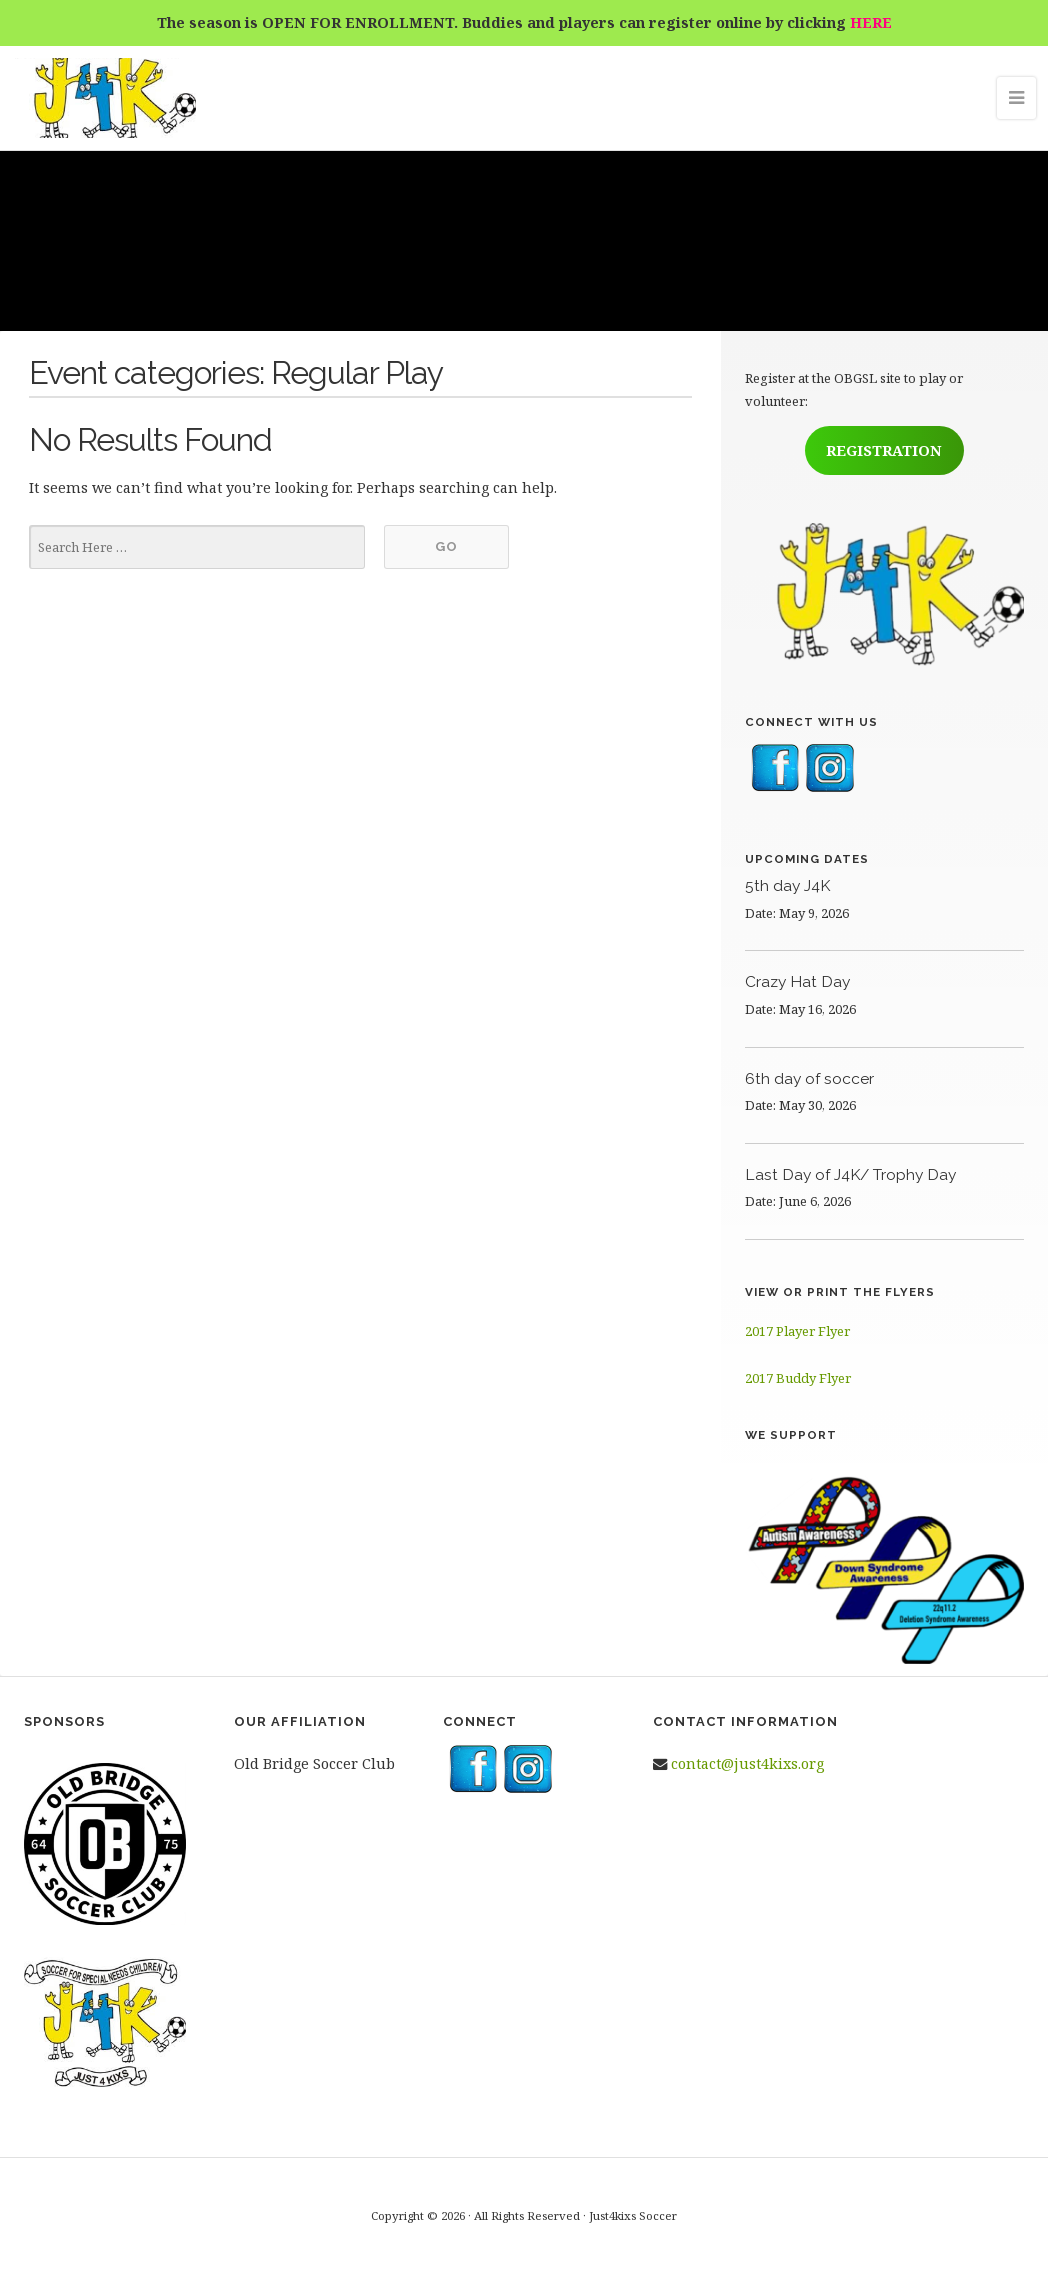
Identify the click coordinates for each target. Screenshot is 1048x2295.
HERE (871, 22)
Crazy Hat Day (797, 981)
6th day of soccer (809, 1078)
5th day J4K (787, 885)
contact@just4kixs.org (747, 1763)
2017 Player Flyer (797, 1331)
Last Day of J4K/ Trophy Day (850, 1174)
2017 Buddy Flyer (798, 1378)
